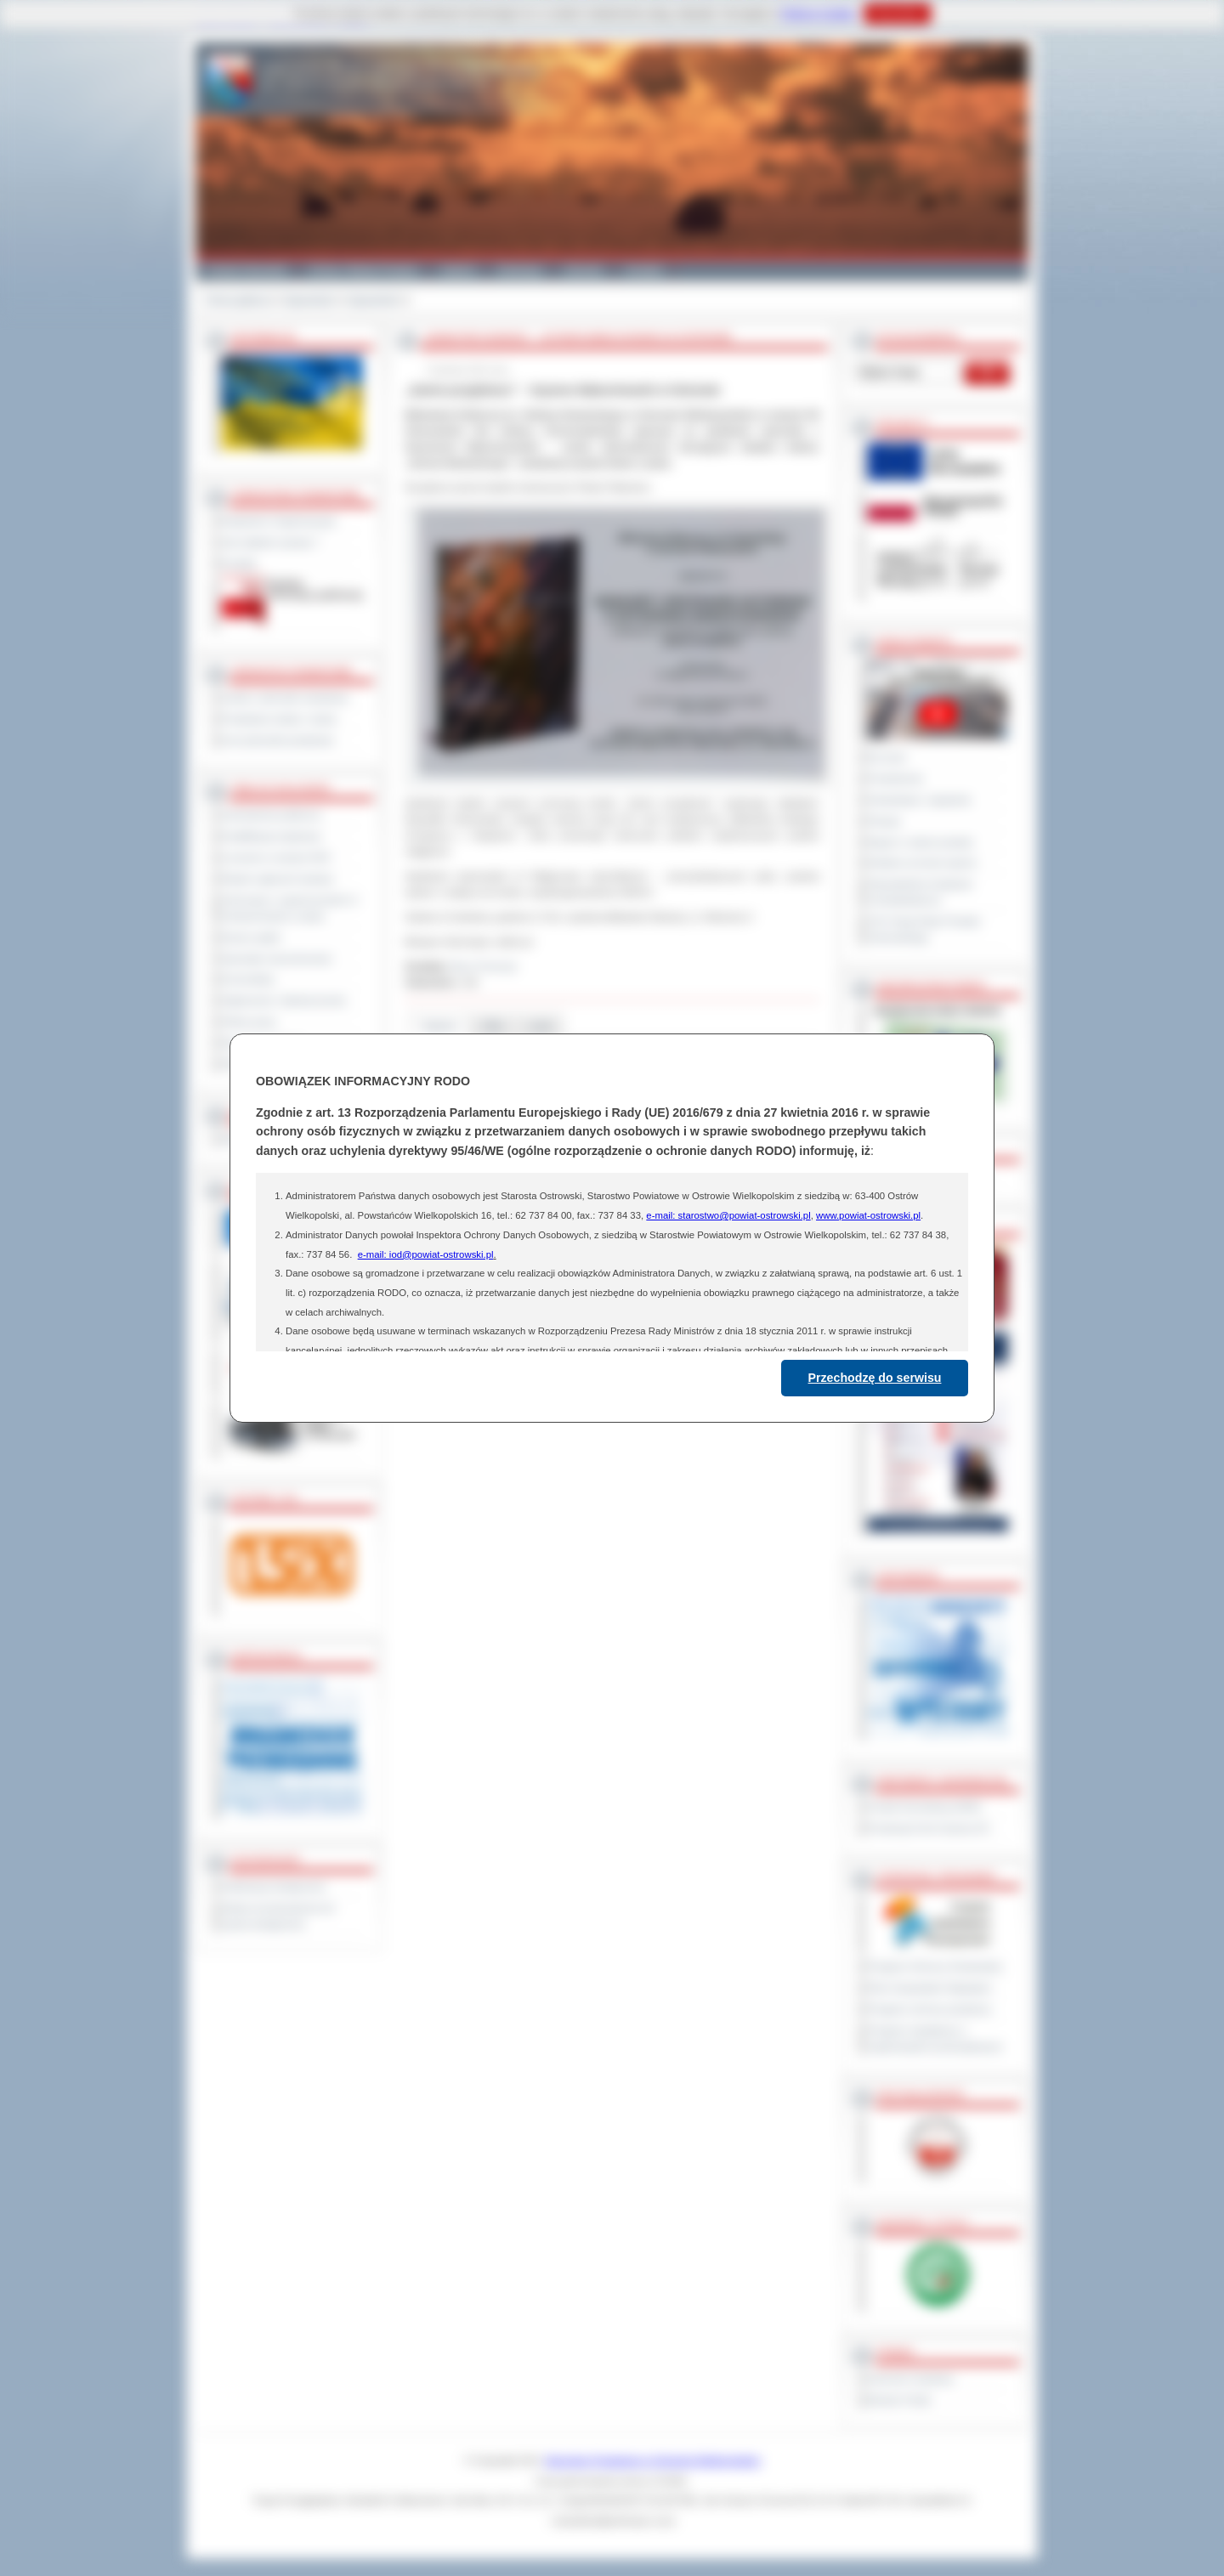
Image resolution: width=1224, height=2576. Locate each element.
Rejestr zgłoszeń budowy (278, 879)
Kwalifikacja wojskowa (271, 836)
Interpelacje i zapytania (919, 800)
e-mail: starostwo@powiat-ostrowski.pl (728, 1215)
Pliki (493, 1026)
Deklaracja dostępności (274, 1887)
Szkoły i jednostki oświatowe (285, 698)
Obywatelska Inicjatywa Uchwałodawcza (920, 892)
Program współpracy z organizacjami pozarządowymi (935, 2038)
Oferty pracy (249, 1022)
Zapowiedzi (309, 300)
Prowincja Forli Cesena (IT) (928, 1828)
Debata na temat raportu (922, 863)
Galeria (457, 270)
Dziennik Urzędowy (911, 2379)
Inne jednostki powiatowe (278, 740)
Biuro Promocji (484, 966)
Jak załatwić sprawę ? (271, 542)
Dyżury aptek (251, 937)
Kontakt (643, 270)
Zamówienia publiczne (271, 815)
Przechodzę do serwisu (875, 1377)
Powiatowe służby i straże (279, 719)
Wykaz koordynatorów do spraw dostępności (278, 1916)
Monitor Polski (899, 2400)
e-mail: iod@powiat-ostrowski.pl (426, 1254)
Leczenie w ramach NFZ (276, 857)
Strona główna (238, 300)
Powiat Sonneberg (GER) (924, 1807)
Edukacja (520, 270)
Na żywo (887, 757)
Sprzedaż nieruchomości (277, 959)
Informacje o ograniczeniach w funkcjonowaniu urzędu (290, 908)
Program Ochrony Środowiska (935, 1967)
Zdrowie (583, 270)
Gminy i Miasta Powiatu (363, 270)
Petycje (884, 821)
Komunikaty (248, 979)
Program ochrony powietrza (929, 2009)
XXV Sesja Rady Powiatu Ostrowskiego (924, 929)
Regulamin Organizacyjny (279, 521)
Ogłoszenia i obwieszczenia (283, 1000)
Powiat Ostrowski (246, 270)
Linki (540, 1026)
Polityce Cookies (818, 14)
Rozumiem (897, 14)
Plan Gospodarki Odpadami (929, 1988)
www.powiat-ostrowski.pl (868, 1215)
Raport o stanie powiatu (920, 842)
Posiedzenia (895, 778)
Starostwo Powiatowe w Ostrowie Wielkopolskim (653, 2460)
